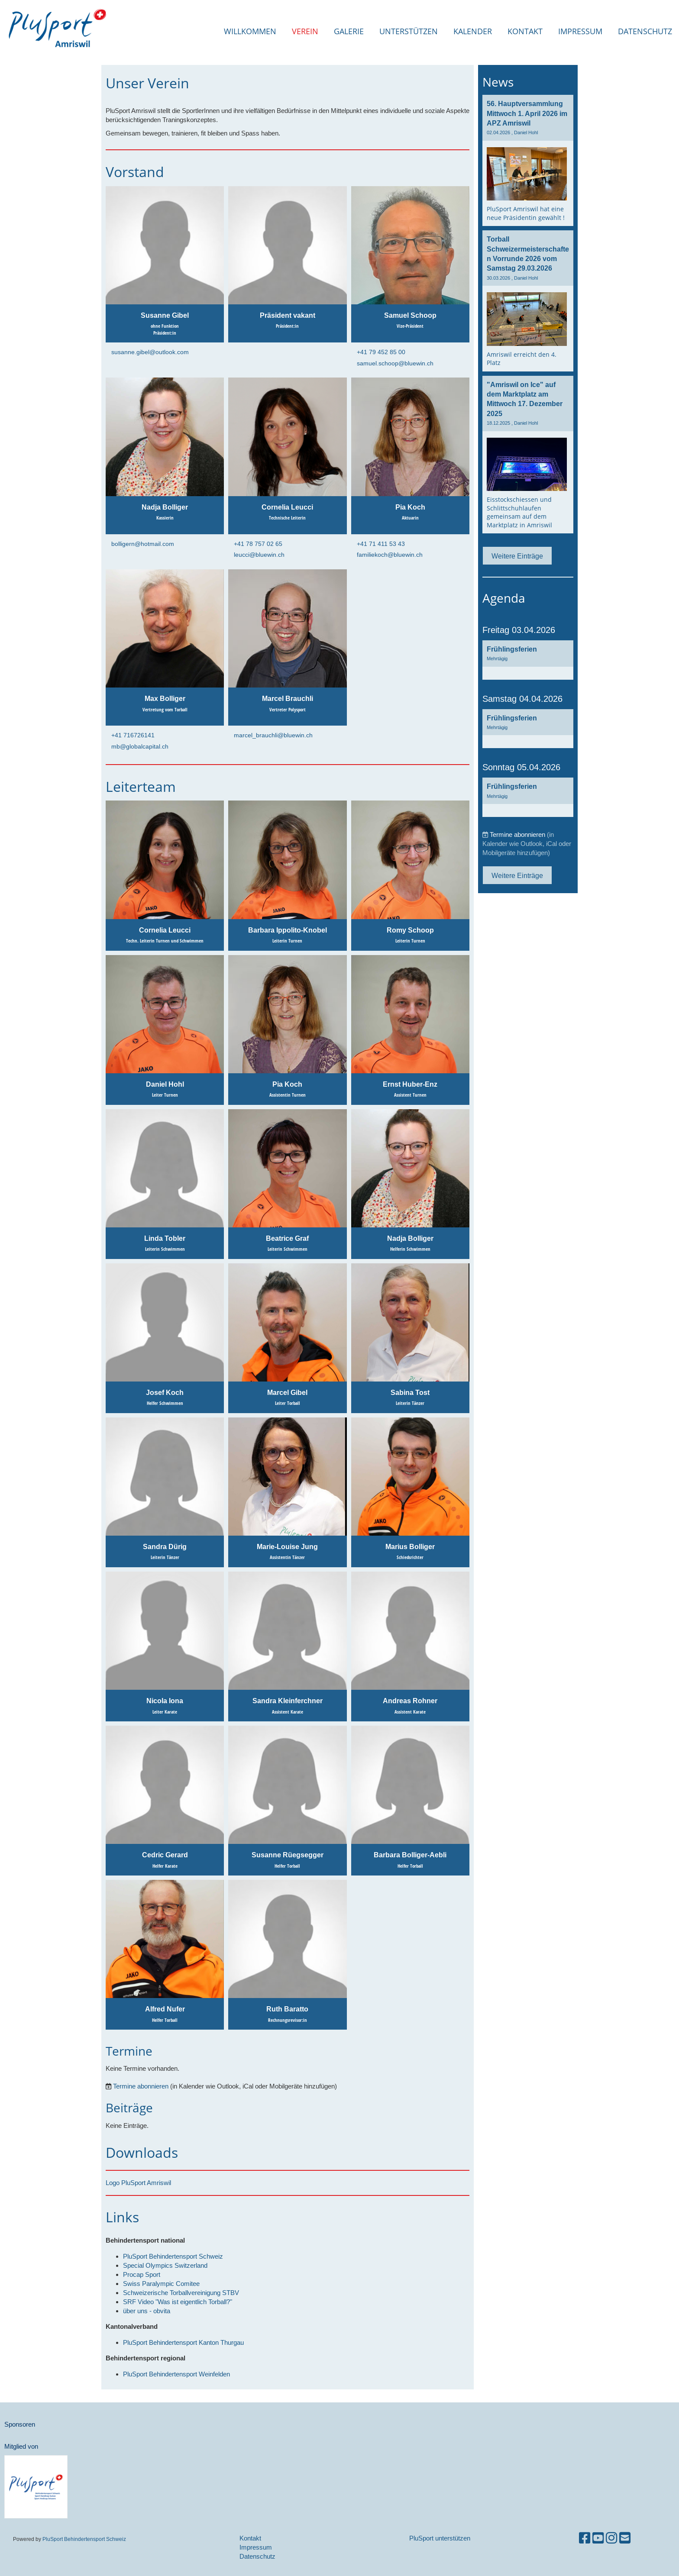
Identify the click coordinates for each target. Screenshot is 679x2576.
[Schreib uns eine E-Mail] (624, 2538)
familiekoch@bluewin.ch (390, 554)
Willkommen (250, 31)
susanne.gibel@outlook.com (150, 352)
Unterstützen (408, 31)
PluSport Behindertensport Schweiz (84, 2539)
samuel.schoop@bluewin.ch (395, 363)
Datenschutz (645, 31)
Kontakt (525, 31)
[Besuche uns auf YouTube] (598, 2538)
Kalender (472, 31)
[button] (527, 660)
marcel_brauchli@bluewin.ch (273, 735)
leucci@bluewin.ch (259, 554)
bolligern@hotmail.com (142, 543)
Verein (305, 31)
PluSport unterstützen (439, 2538)
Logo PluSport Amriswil (138, 2182)
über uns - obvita (146, 2311)
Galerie (349, 31)
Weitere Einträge (517, 556)
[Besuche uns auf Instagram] (611, 2538)
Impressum (580, 31)
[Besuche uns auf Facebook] (584, 2538)
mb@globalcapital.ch (139, 746)
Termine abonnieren (140, 2086)
